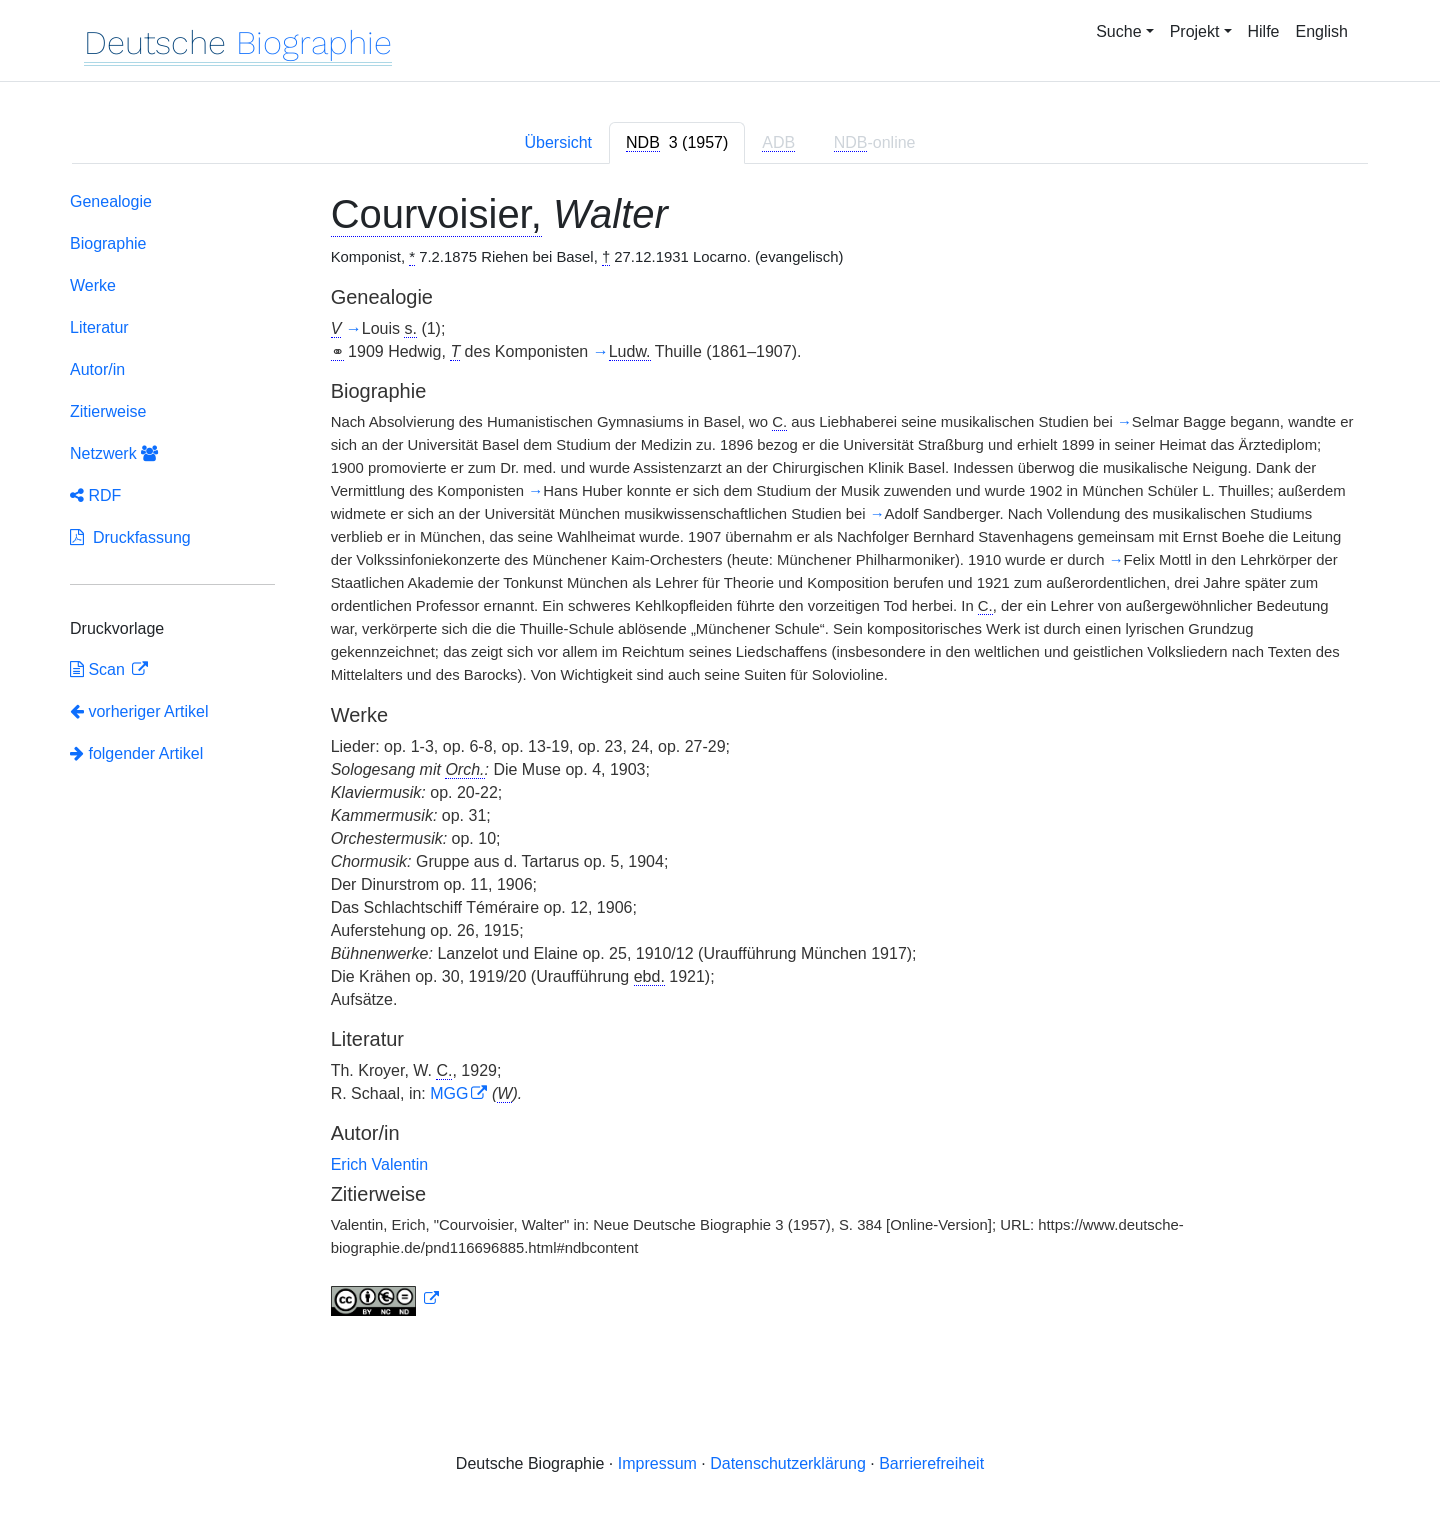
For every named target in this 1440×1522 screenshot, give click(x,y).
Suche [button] (1118, 31)
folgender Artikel (136, 753)
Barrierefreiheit (931, 1463)
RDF (95, 495)
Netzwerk (114, 453)
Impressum (657, 1463)
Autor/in (97, 369)
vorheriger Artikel (139, 711)
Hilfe (1264, 31)
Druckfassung (130, 537)
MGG (449, 1093)
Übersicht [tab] (558, 142)
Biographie (108, 243)
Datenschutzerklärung (788, 1463)
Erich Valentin (380, 1164)
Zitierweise (108, 411)
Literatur (99, 327)
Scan (99, 669)
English (1322, 31)
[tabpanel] (720, 758)
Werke (93, 285)
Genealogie (111, 201)
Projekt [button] (1195, 31)
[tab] (677, 143)
